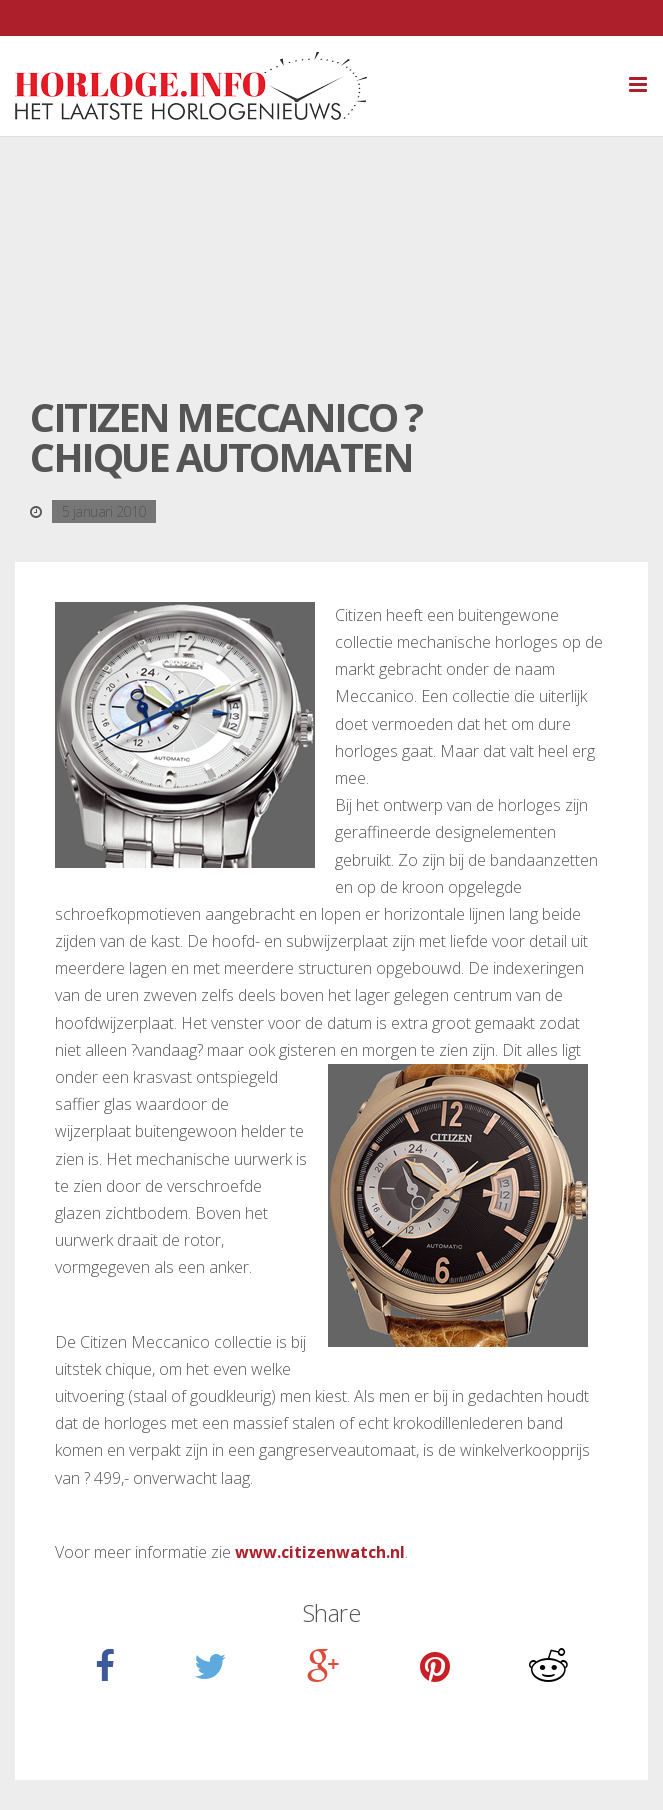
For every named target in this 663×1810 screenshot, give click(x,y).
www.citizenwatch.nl (320, 1552)
